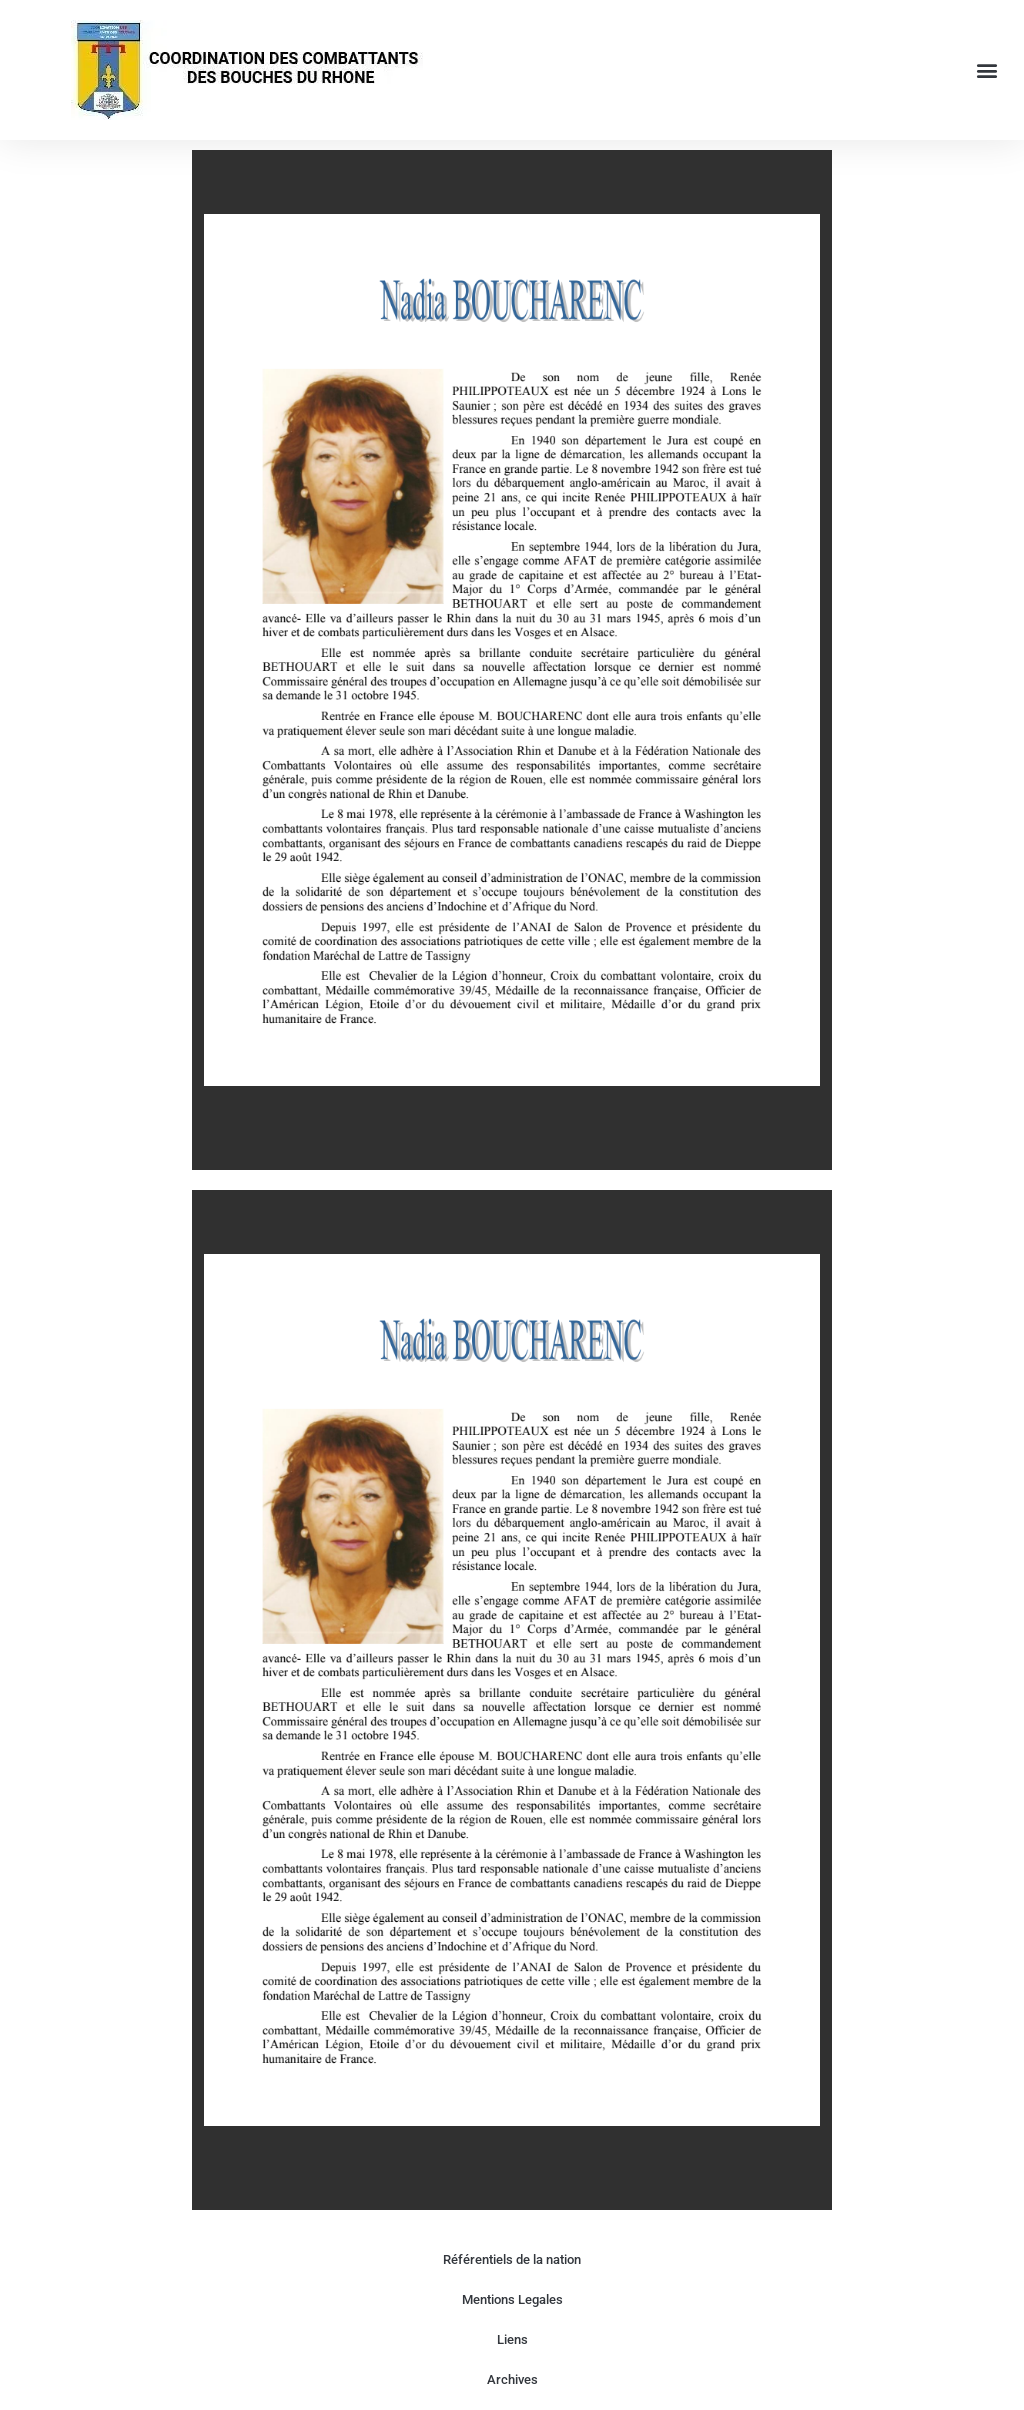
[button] (987, 70)
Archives (512, 2379)
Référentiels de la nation (512, 2259)
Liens (512, 2339)
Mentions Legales (512, 2299)
